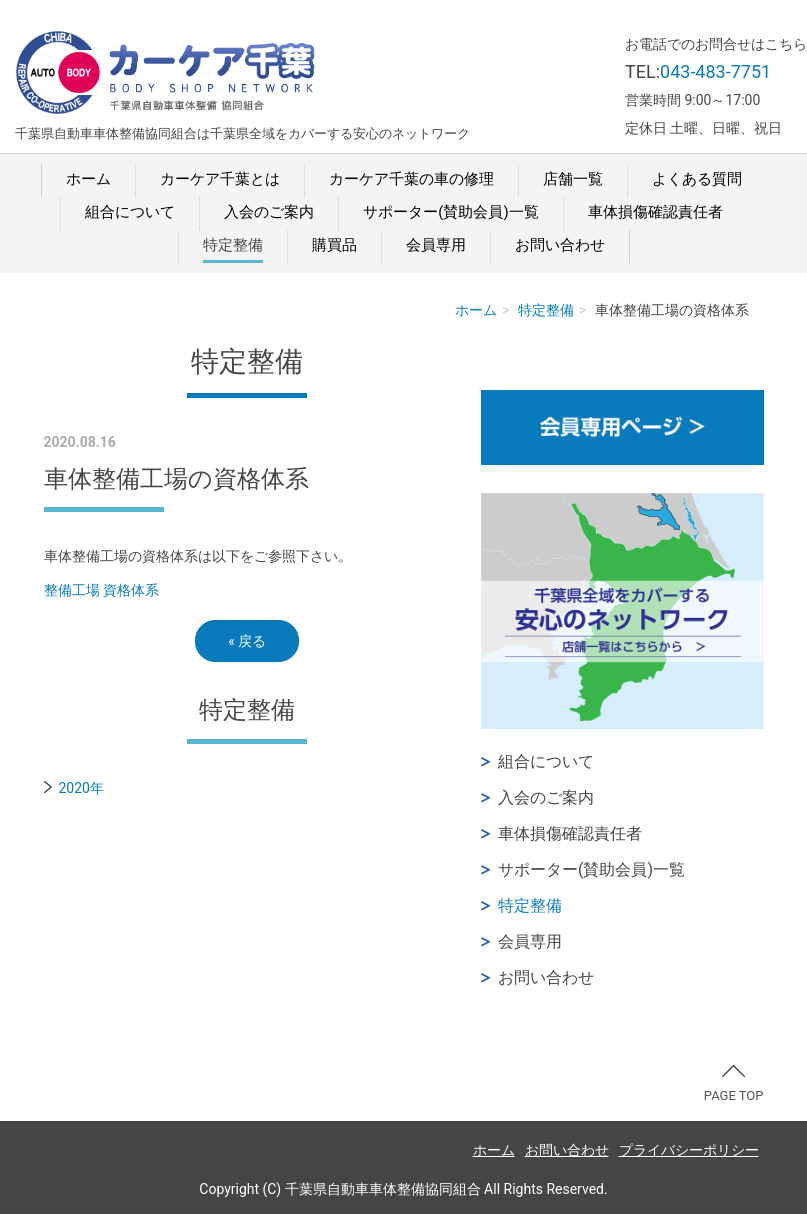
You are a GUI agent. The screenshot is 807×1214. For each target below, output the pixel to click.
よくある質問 (697, 179)
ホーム (88, 179)
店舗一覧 (573, 179)
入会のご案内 (269, 212)
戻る (247, 641)
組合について (130, 212)
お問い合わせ (560, 245)
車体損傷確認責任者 (655, 212)
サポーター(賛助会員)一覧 (450, 212)
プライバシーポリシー (689, 1150)
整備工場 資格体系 (101, 590)
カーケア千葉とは (220, 179)
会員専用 (436, 245)
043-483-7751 (715, 71)
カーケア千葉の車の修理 (411, 179)
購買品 (334, 245)
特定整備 (233, 245)
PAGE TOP (734, 1084)
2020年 (81, 788)
